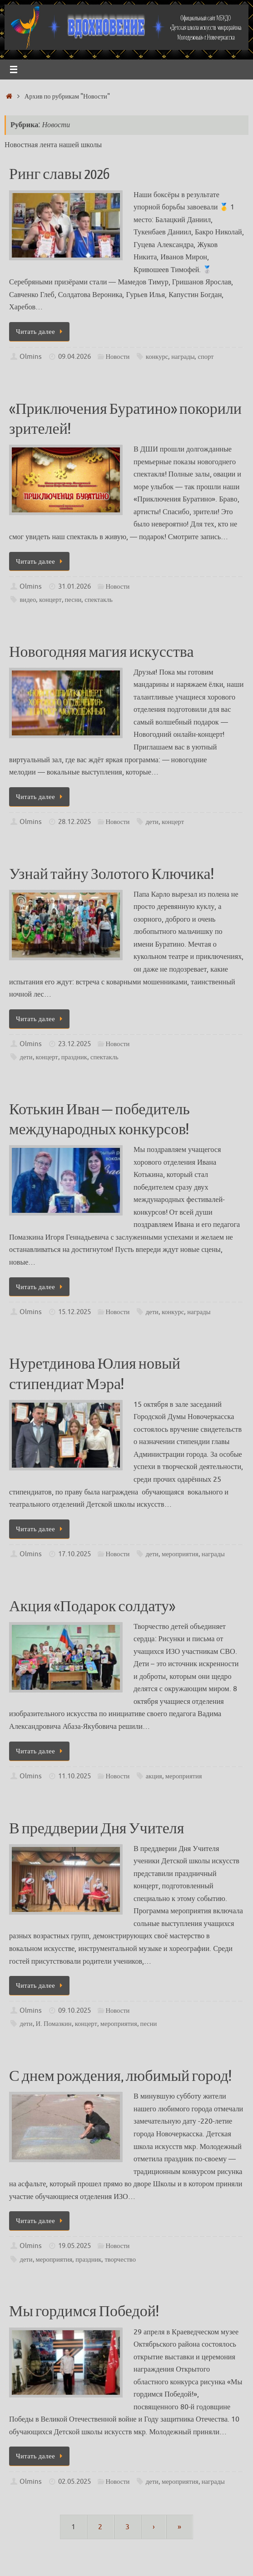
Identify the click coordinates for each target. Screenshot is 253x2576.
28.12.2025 (74, 822)
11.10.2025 (74, 1776)
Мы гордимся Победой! (84, 2311)
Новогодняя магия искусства (101, 652)
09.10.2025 (74, 2010)
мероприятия (180, 1554)
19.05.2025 (74, 2246)
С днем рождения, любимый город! (120, 2076)
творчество (119, 2259)
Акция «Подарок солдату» (92, 1606)
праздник (74, 1057)
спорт (205, 356)
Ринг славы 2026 (59, 174)
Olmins (31, 356)
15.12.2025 (74, 1312)
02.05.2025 (74, 2481)
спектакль (98, 600)
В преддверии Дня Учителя (96, 1829)
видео (28, 600)
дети (152, 822)
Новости (117, 356)
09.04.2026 (74, 356)
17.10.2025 (74, 1554)
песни (73, 600)
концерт (50, 600)
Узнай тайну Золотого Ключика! (111, 874)
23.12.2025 (74, 1044)
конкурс (157, 356)
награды (182, 356)
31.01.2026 (74, 586)
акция (154, 1776)
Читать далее (41, 332)
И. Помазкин (54, 2024)
